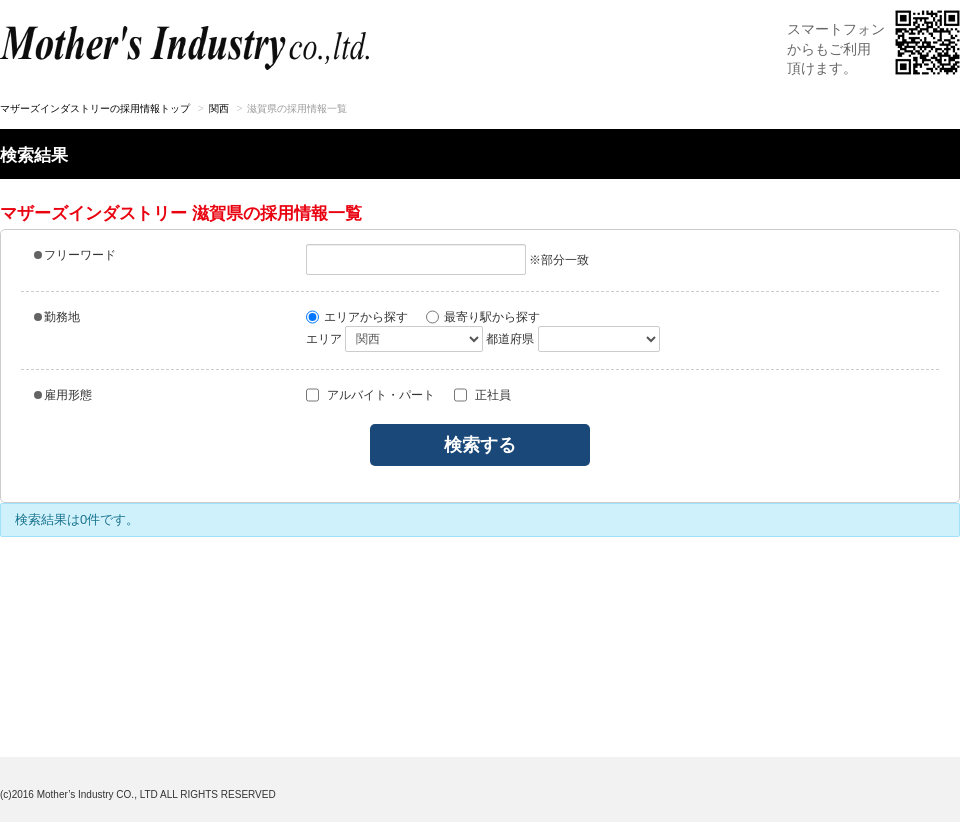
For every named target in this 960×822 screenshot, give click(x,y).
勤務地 (57, 317)
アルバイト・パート (370, 395)
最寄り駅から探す (483, 317)
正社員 (482, 395)
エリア (324, 339)
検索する (480, 445)
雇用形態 (63, 395)
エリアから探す (357, 317)
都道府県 (510, 339)
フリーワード (75, 255)
